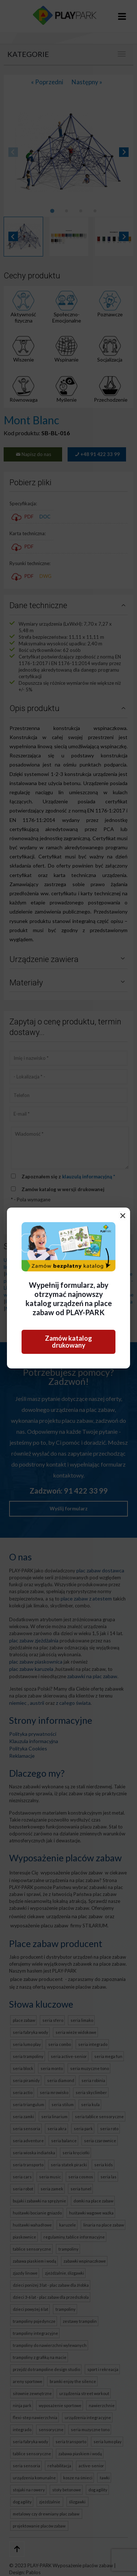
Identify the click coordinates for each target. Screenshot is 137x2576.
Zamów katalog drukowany (68, 1341)
